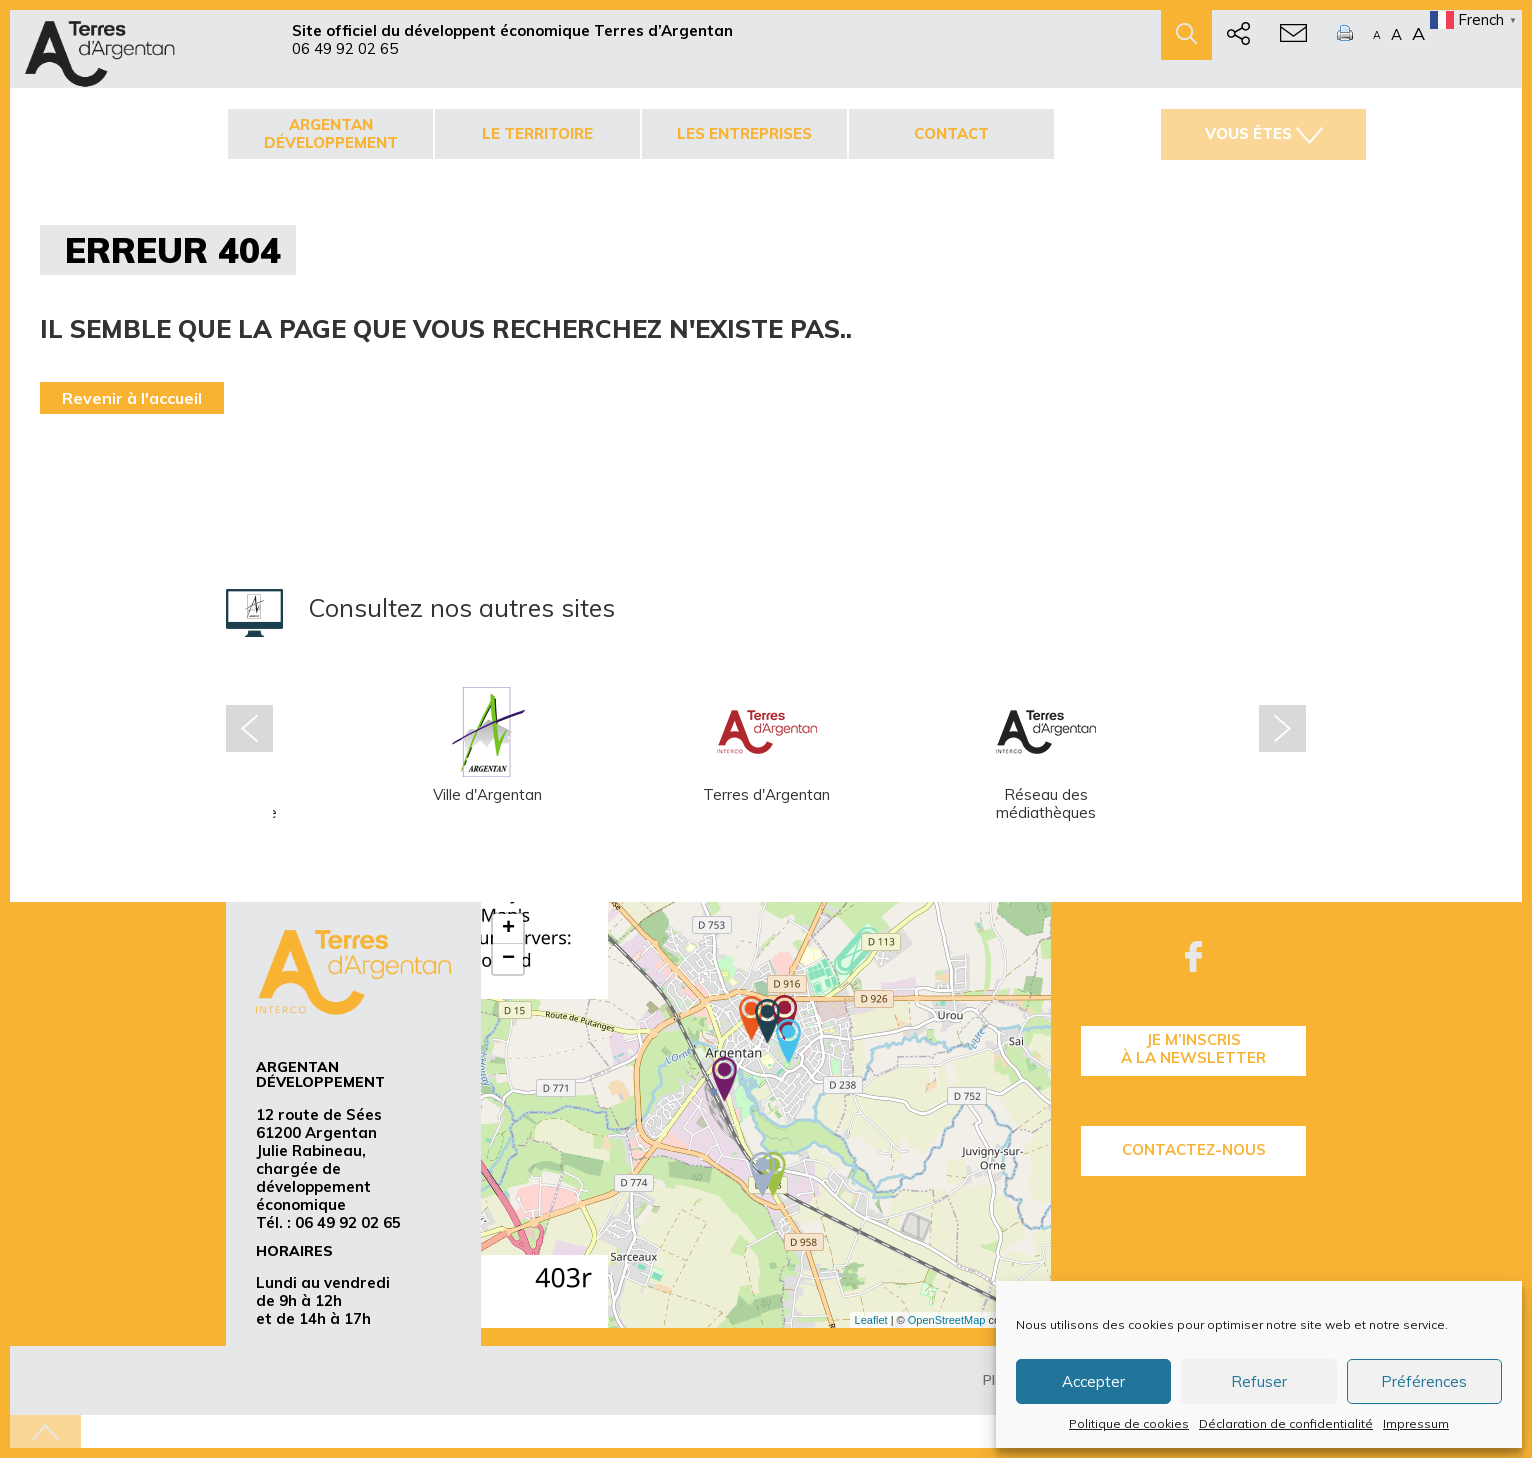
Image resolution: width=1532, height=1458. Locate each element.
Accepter (1093, 1381)
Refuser (1259, 1381)
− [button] (508, 959)
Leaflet (871, 1320)
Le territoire (537, 133)
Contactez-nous (1194, 1149)
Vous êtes (1264, 134)
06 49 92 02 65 (345, 48)
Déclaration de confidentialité (1286, 1423)
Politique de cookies (1129, 1423)
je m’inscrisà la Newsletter (1193, 1048)
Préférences (1424, 1381)
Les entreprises (744, 133)
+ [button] (508, 929)
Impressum (1416, 1423)
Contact (951, 133)
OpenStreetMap (947, 1320)
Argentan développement (331, 133)
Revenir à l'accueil (132, 398)
